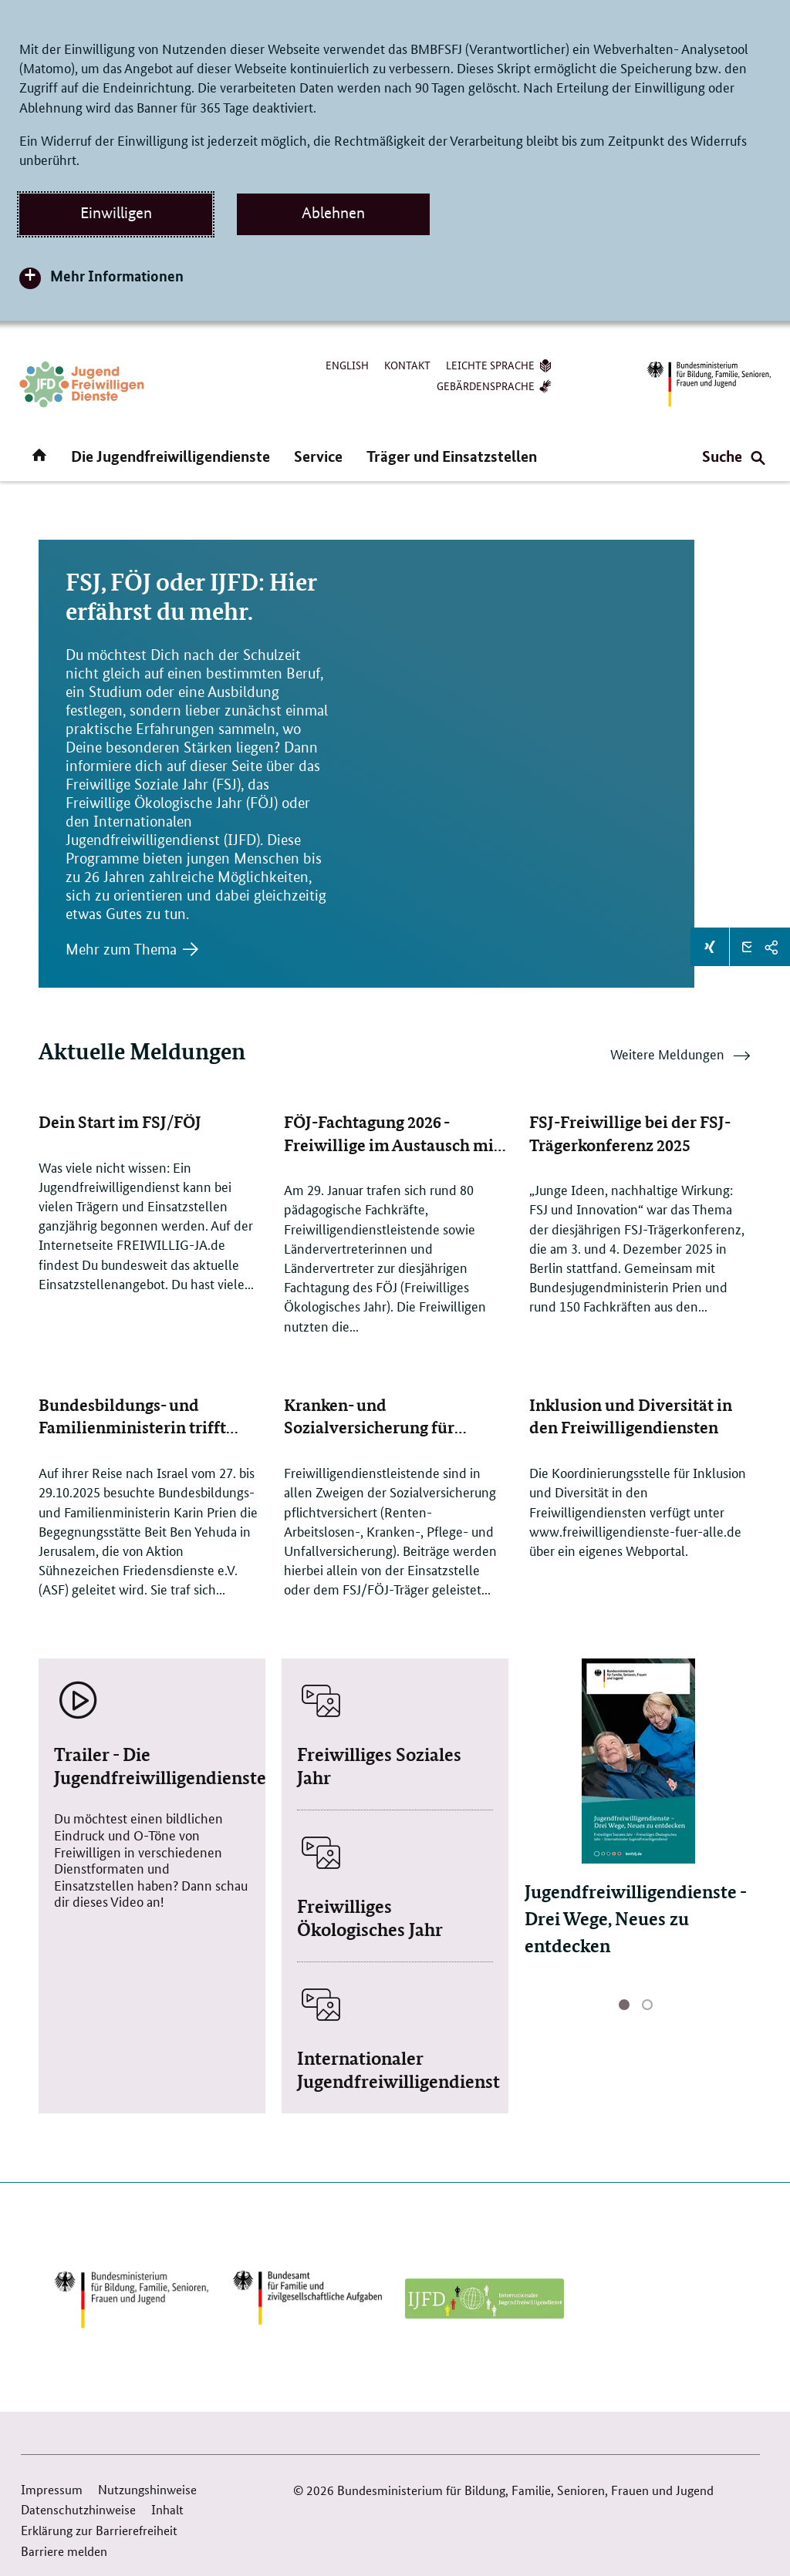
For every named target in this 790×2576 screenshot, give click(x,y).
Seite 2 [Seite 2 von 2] (647, 2006)
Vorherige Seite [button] (564, 2007)
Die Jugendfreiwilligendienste (170, 456)
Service (318, 456)
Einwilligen (116, 213)
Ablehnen (333, 213)
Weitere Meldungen (680, 1058)
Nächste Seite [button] (712, 2007)
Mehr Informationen (117, 275)
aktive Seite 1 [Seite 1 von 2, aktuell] (624, 2006)
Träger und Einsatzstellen (451, 456)
